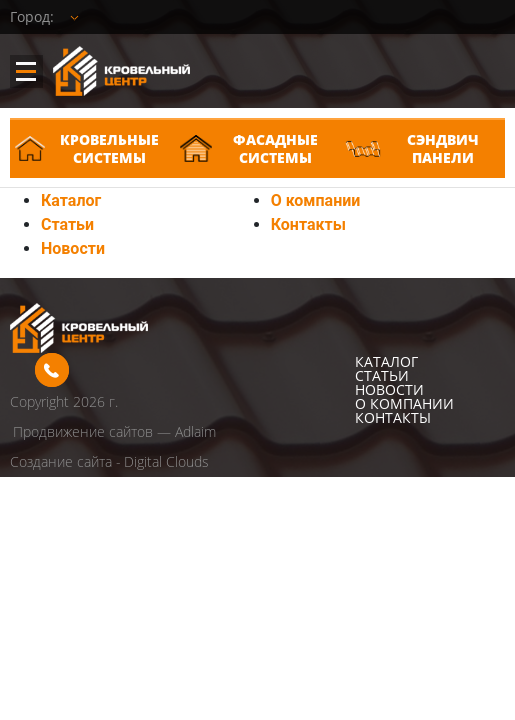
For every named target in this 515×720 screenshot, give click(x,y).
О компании (316, 200)
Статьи (67, 224)
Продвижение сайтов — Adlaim (114, 431)
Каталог (71, 200)
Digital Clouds (166, 461)
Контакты (308, 224)
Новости (73, 248)
